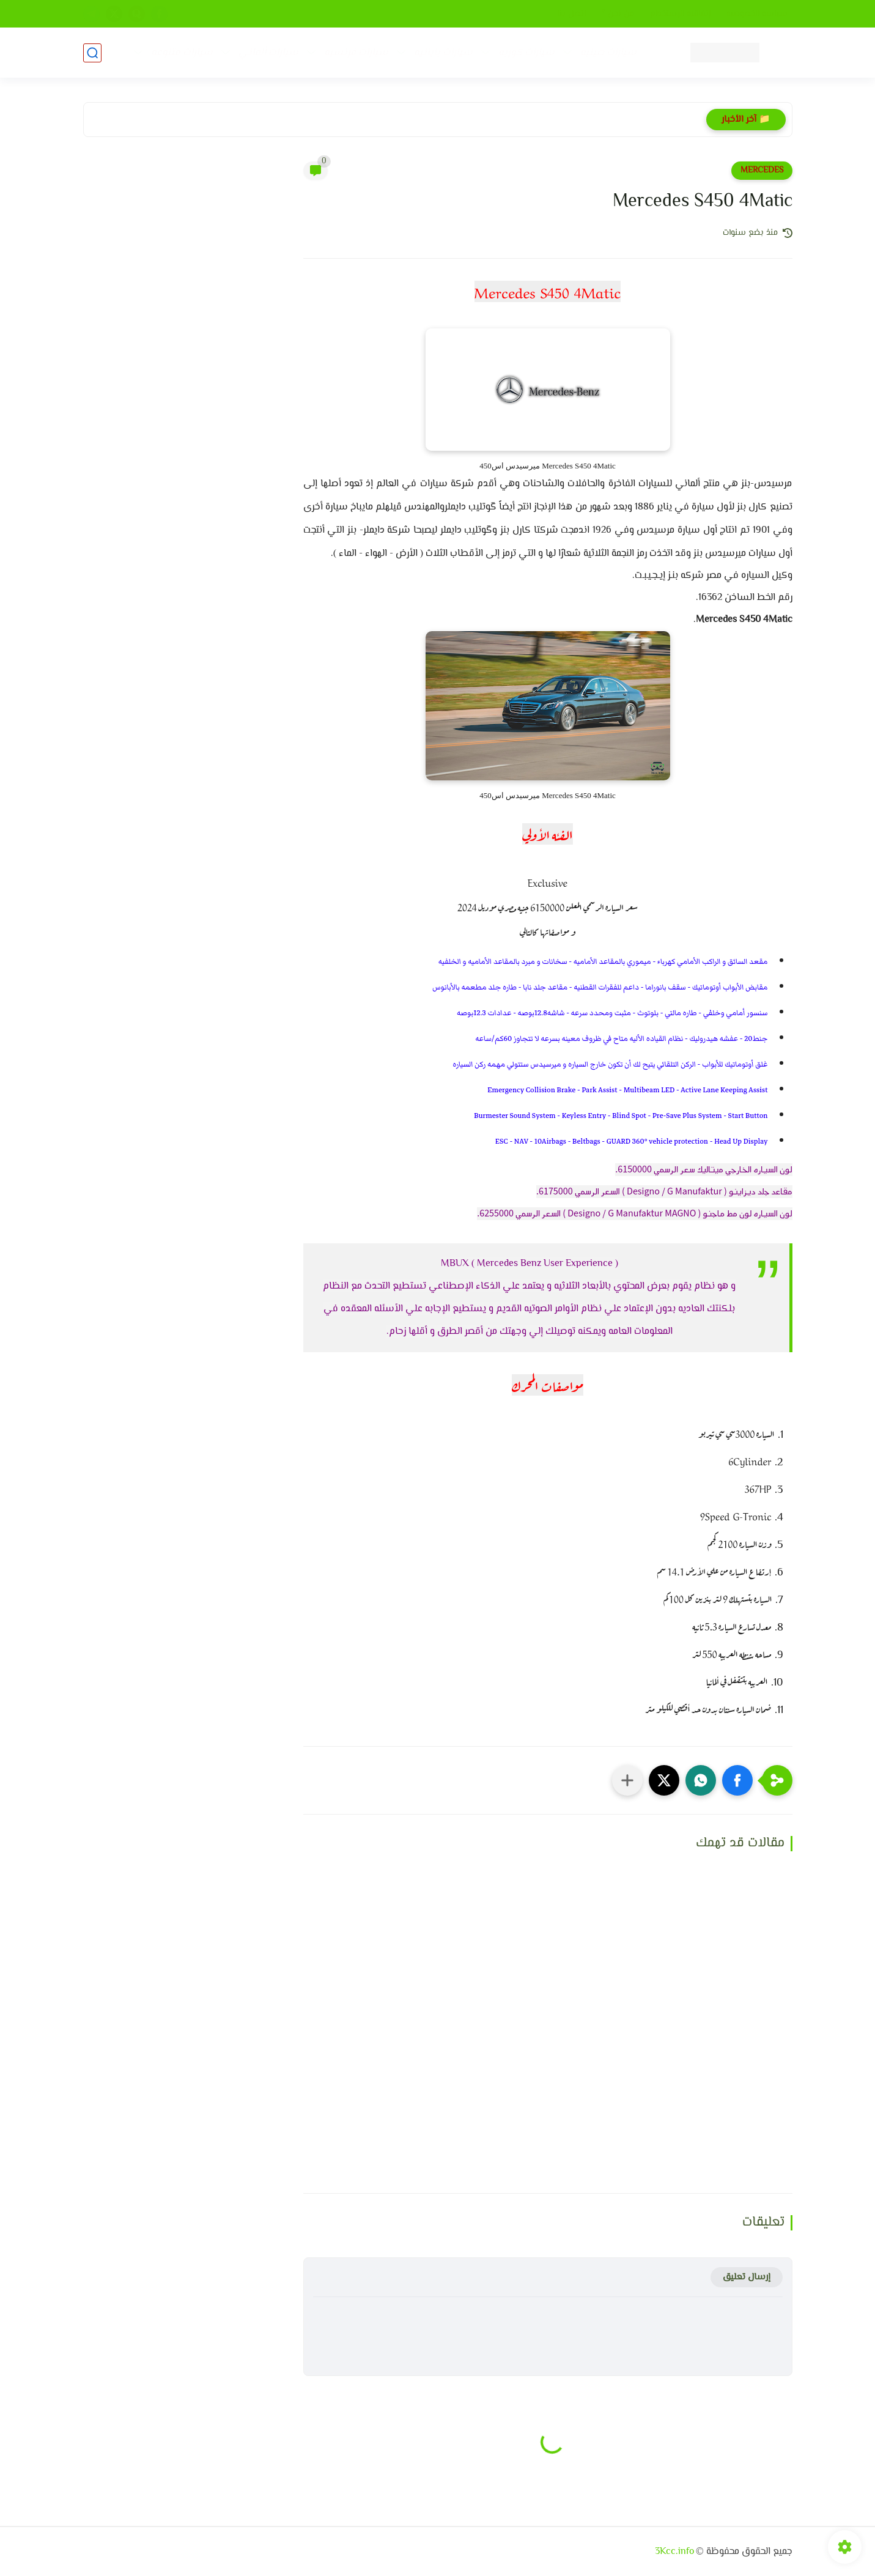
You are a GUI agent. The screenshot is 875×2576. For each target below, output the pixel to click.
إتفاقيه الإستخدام (680, 14)
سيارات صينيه (608, 53)
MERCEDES (761, 170)
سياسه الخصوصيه (757, 14)
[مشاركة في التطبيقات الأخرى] (627, 1780)
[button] (737, 1780)
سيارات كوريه (526, 53)
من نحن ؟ (618, 14)
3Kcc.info (674, 2551)
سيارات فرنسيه (356, 53)
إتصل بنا (571, 14)
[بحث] (92, 52)
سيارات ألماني (268, 53)
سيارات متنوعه (182, 53)
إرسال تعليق (746, 2277)
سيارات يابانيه (443, 53)
